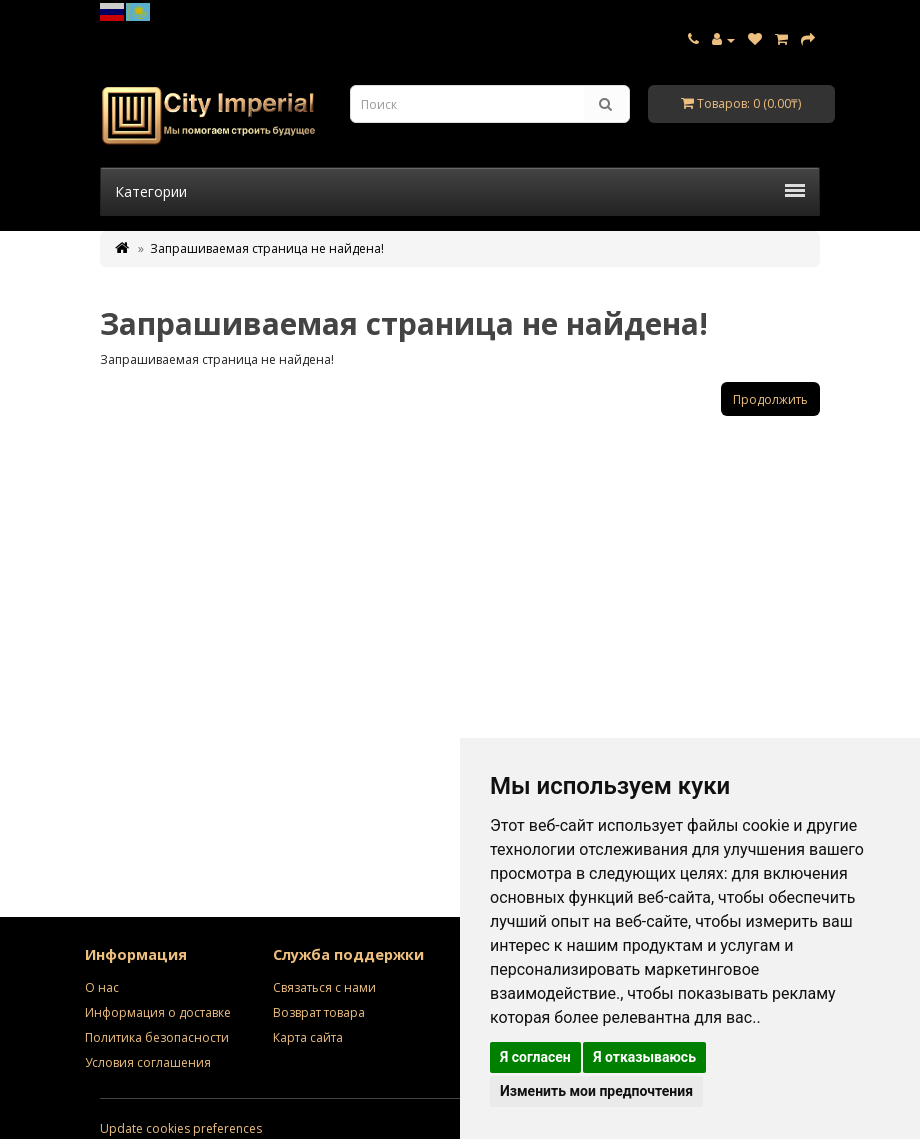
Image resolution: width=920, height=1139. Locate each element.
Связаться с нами (324, 987)
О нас (102, 987)
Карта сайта (308, 1037)
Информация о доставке (158, 1012)
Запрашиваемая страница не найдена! (267, 248)
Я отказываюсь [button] (644, 1057)
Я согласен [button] (535, 1057)
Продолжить (770, 399)
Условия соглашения (148, 1062)
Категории (460, 191)
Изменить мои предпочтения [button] (596, 1091)
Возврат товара (319, 1012)
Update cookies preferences (181, 1128)
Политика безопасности (157, 1037)
